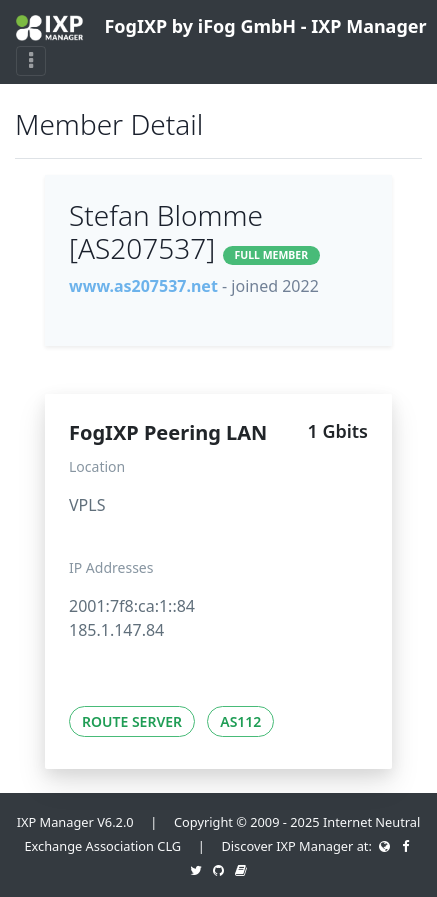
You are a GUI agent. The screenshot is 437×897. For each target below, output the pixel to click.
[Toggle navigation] (31, 61)
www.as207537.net (143, 286)
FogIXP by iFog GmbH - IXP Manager (210, 27)
